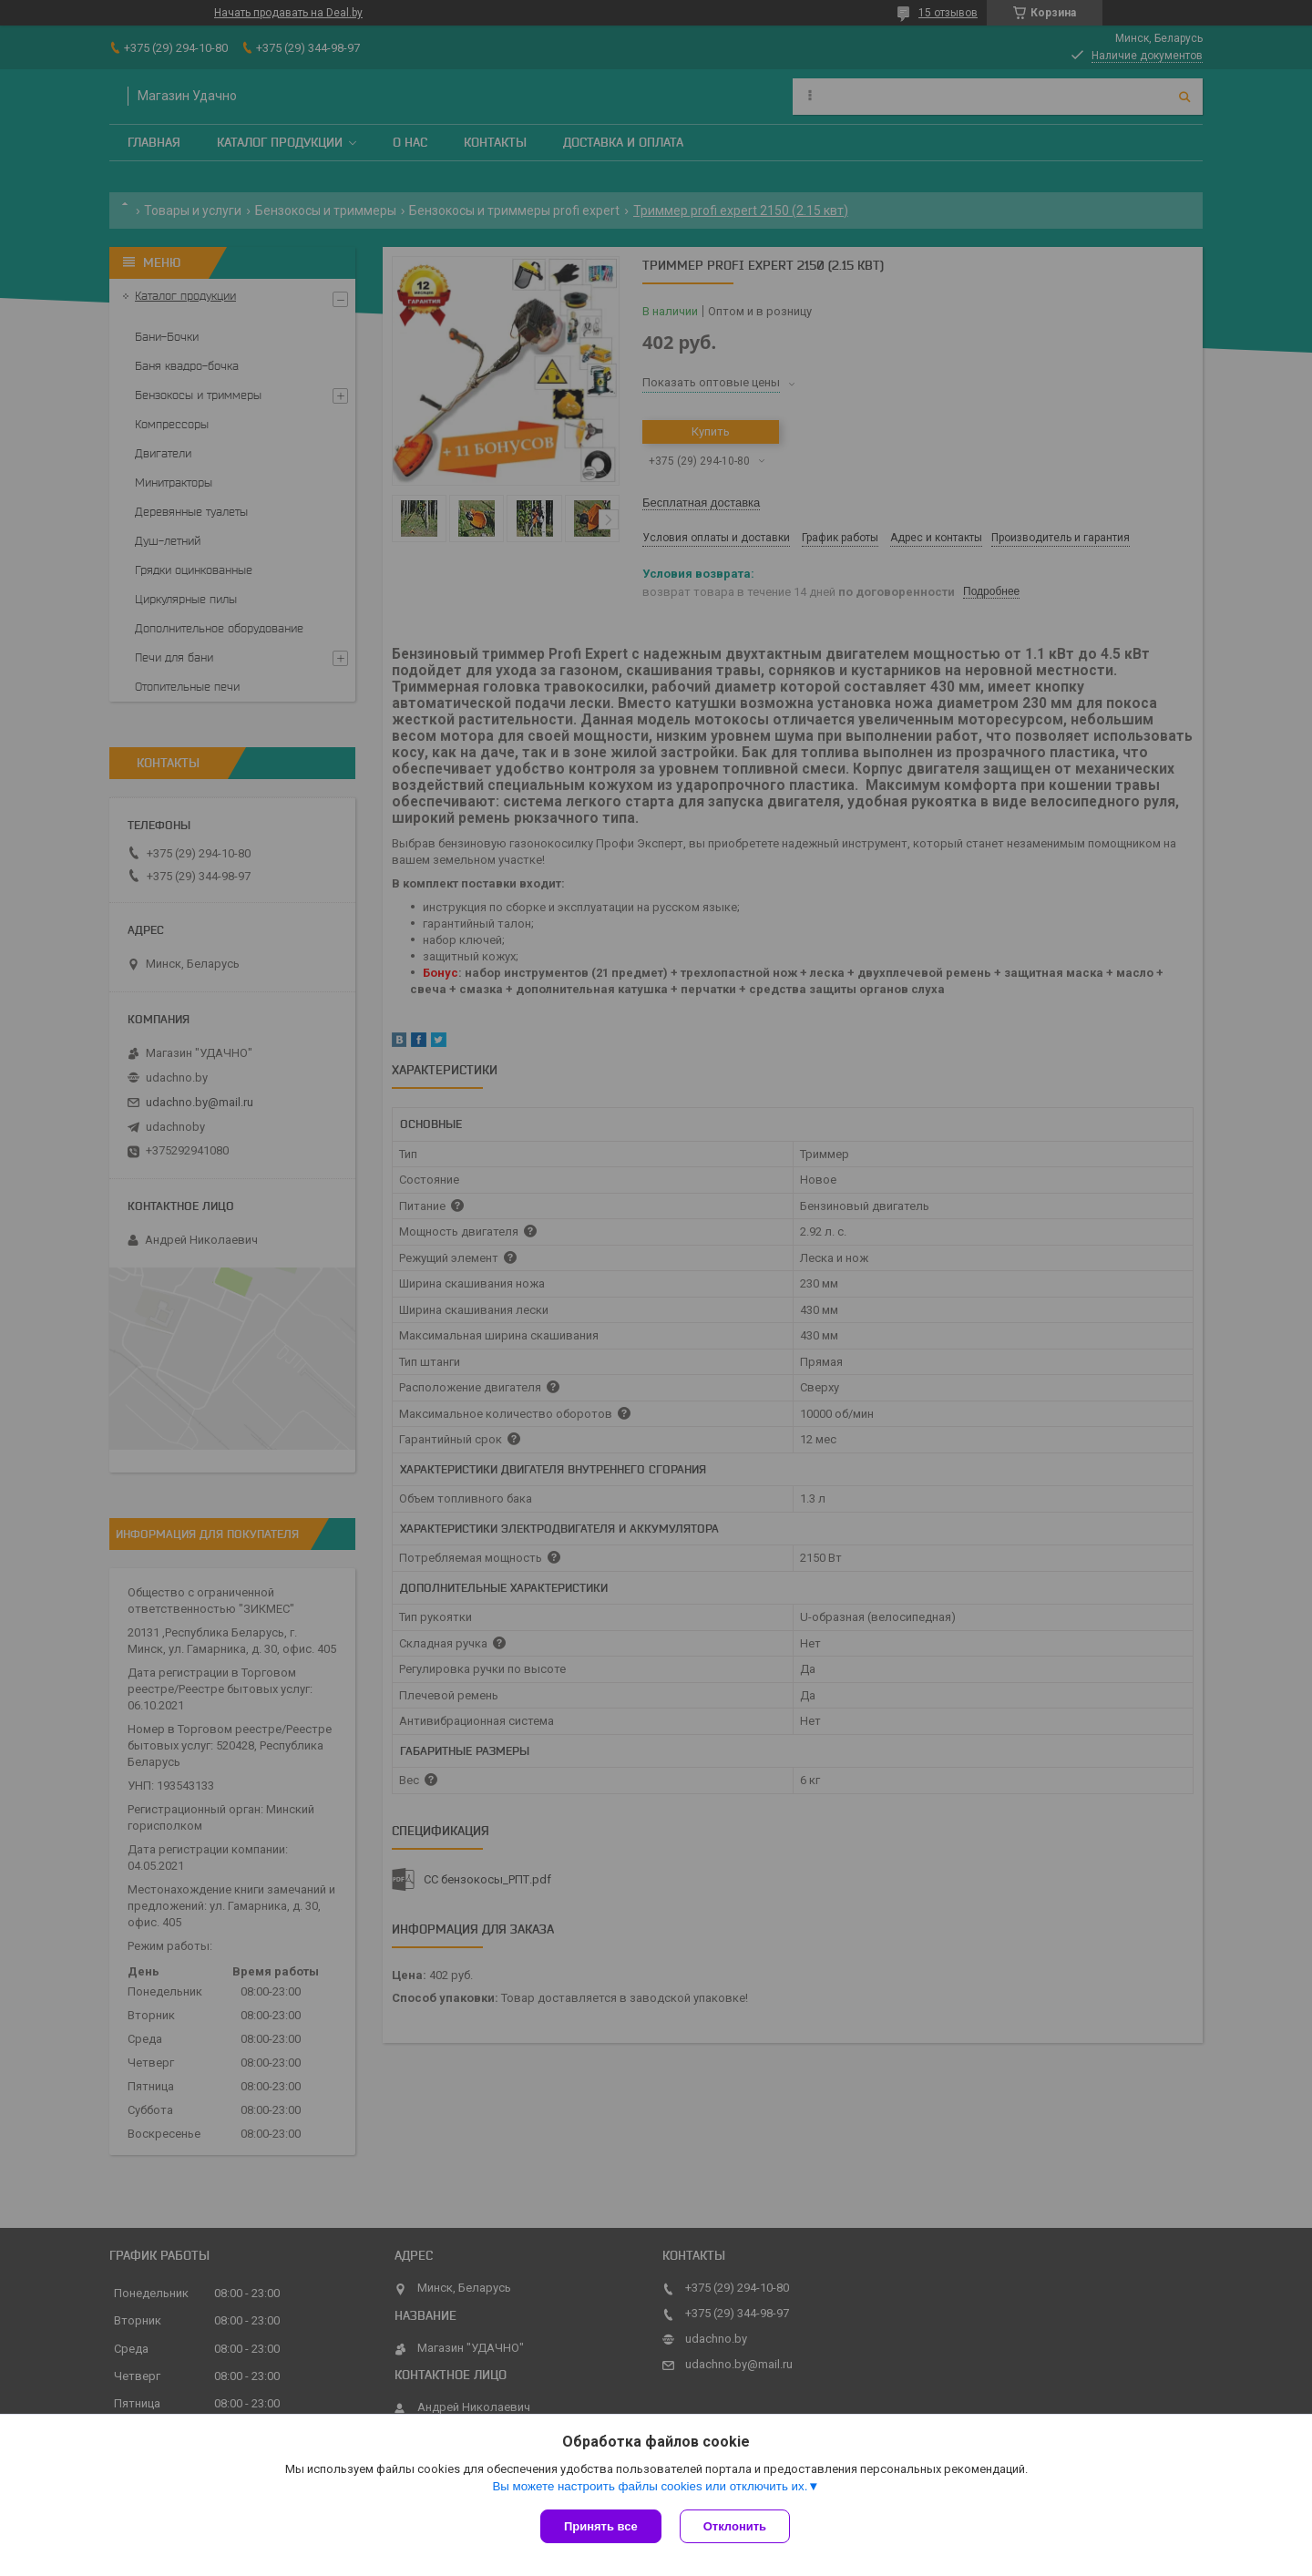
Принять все (601, 2526)
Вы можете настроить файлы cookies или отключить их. (649, 2486)
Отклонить (734, 2526)
